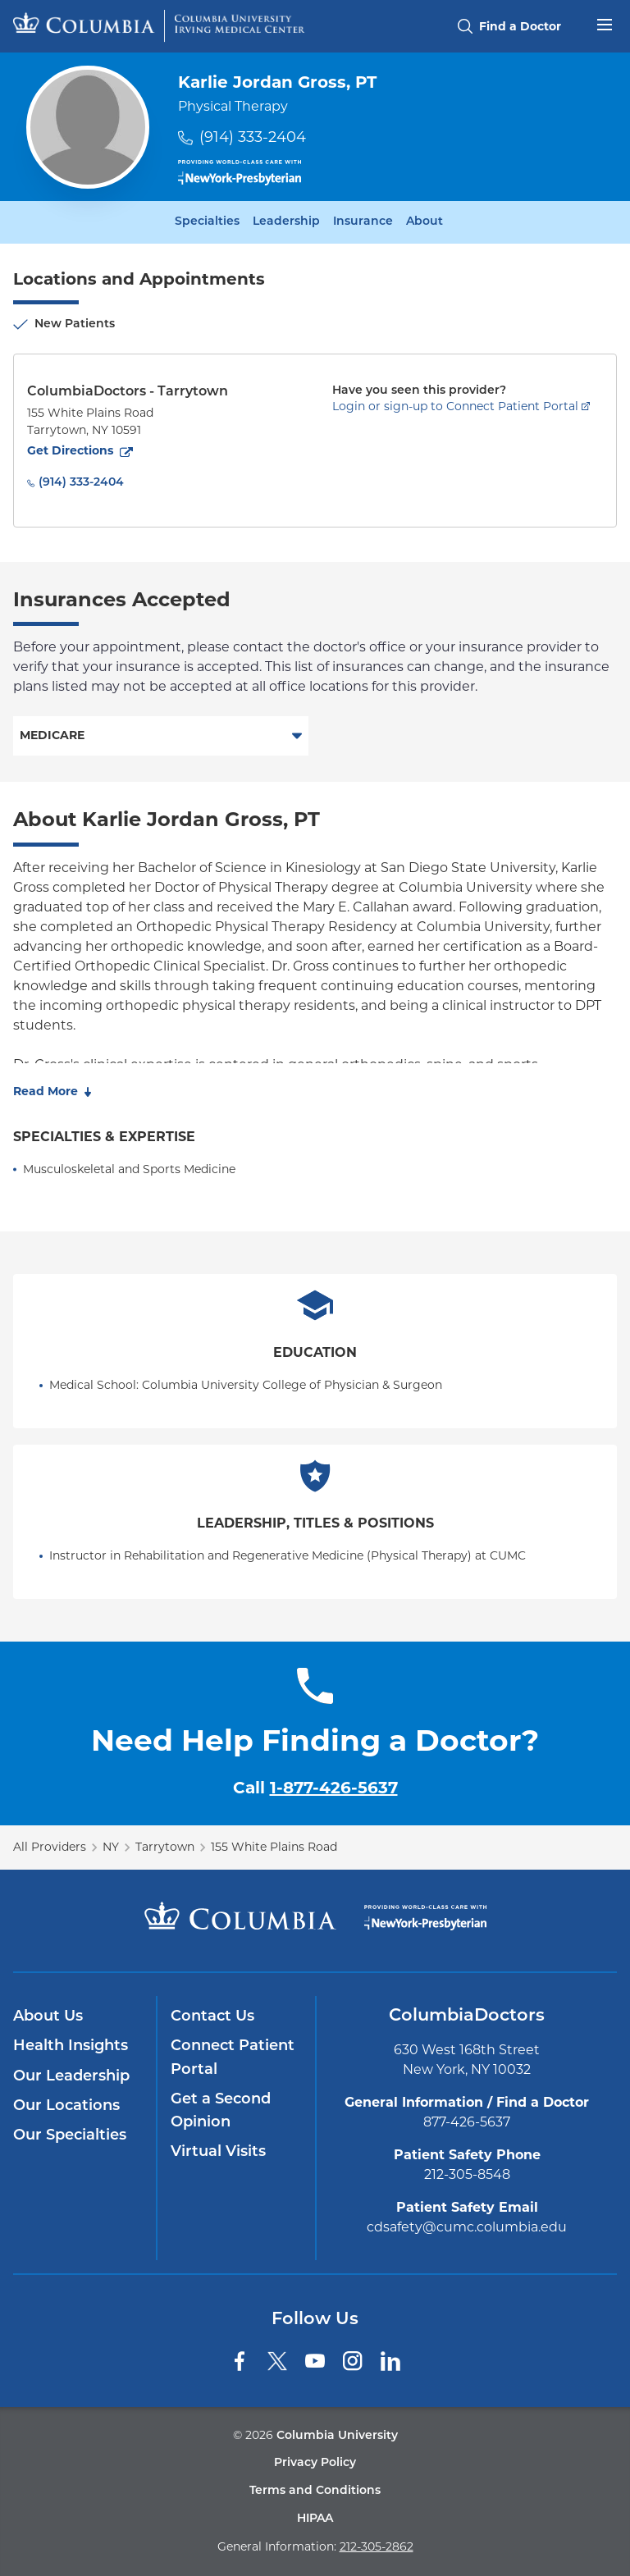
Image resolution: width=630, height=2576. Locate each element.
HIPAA (315, 2519)
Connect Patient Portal (232, 2058)
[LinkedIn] (390, 2361)
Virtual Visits (218, 2152)
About (424, 222)
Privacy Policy (315, 2463)
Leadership (286, 222)
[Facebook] (239, 2361)
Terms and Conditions (315, 2491)
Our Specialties (69, 2136)
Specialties (207, 222)
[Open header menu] (604, 23)
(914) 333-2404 (252, 137)
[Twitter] (277, 2361)
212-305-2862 (376, 2546)
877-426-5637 (466, 2122)
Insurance (363, 222)
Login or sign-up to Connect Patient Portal (455, 406)
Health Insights (70, 2046)
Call (315, 1787)
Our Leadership (71, 2077)
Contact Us (212, 2017)
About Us (48, 2017)
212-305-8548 (467, 2174)
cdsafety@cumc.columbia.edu (467, 2227)
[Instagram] (352, 2361)
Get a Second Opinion (221, 2111)
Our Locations (66, 2106)
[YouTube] (315, 2361)
